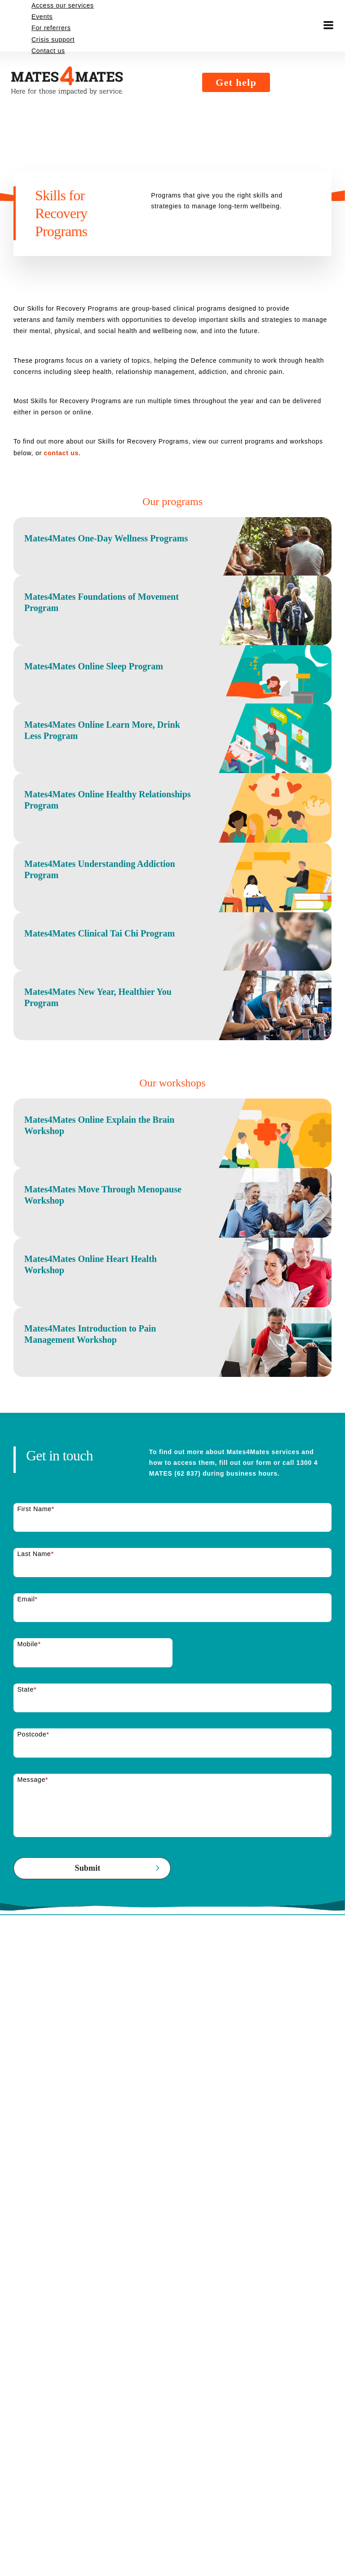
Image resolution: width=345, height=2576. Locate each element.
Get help (249, 25)
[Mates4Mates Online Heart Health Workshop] (172, 1474)
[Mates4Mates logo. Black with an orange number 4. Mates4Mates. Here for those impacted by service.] (112, 26)
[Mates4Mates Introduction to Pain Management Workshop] (172, 1562)
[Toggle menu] (328, 26)
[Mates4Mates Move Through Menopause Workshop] (172, 1387)
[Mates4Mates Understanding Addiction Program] (172, 978)
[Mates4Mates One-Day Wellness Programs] (172, 552)
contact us (102, 453)
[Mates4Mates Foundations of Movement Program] (172, 639)
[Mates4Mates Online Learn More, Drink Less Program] (172, 803)
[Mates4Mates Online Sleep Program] (172, 721)
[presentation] (81, 2137)
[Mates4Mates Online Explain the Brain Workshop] (172, 1299)
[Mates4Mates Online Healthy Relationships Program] (172, 891)
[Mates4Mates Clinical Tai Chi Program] (172, 1066)
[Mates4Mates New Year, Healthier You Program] (172, 1153)
